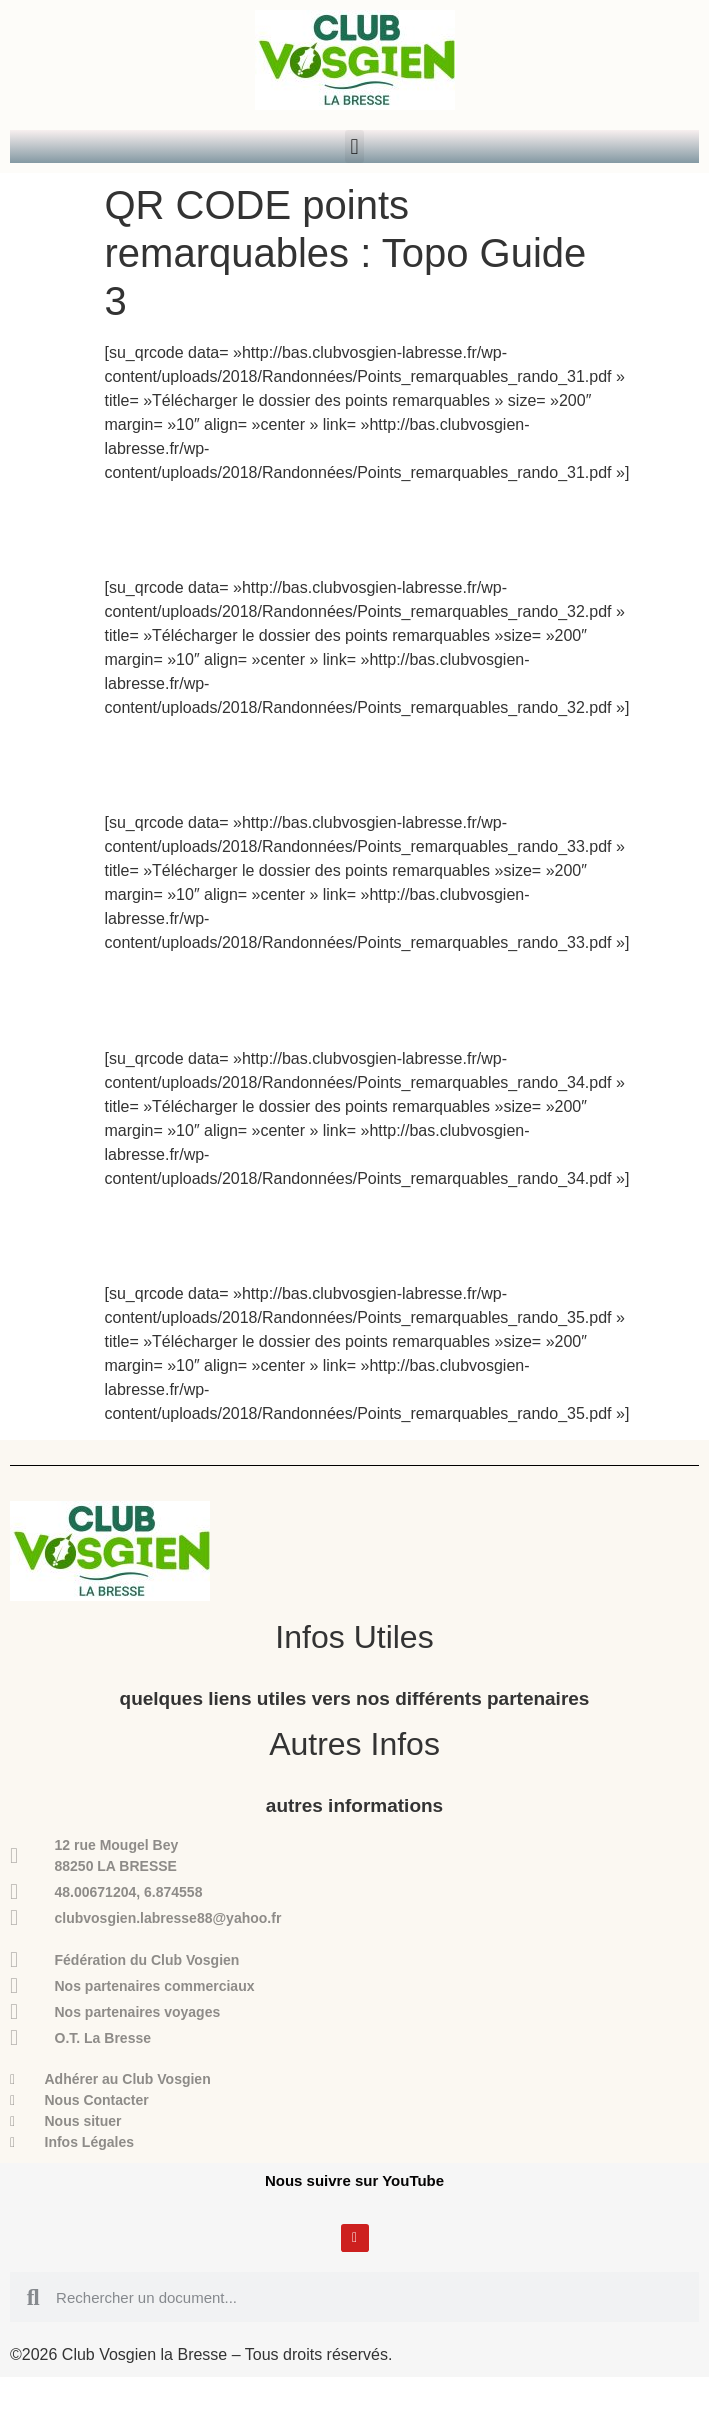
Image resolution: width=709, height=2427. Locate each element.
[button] (354, 146)
